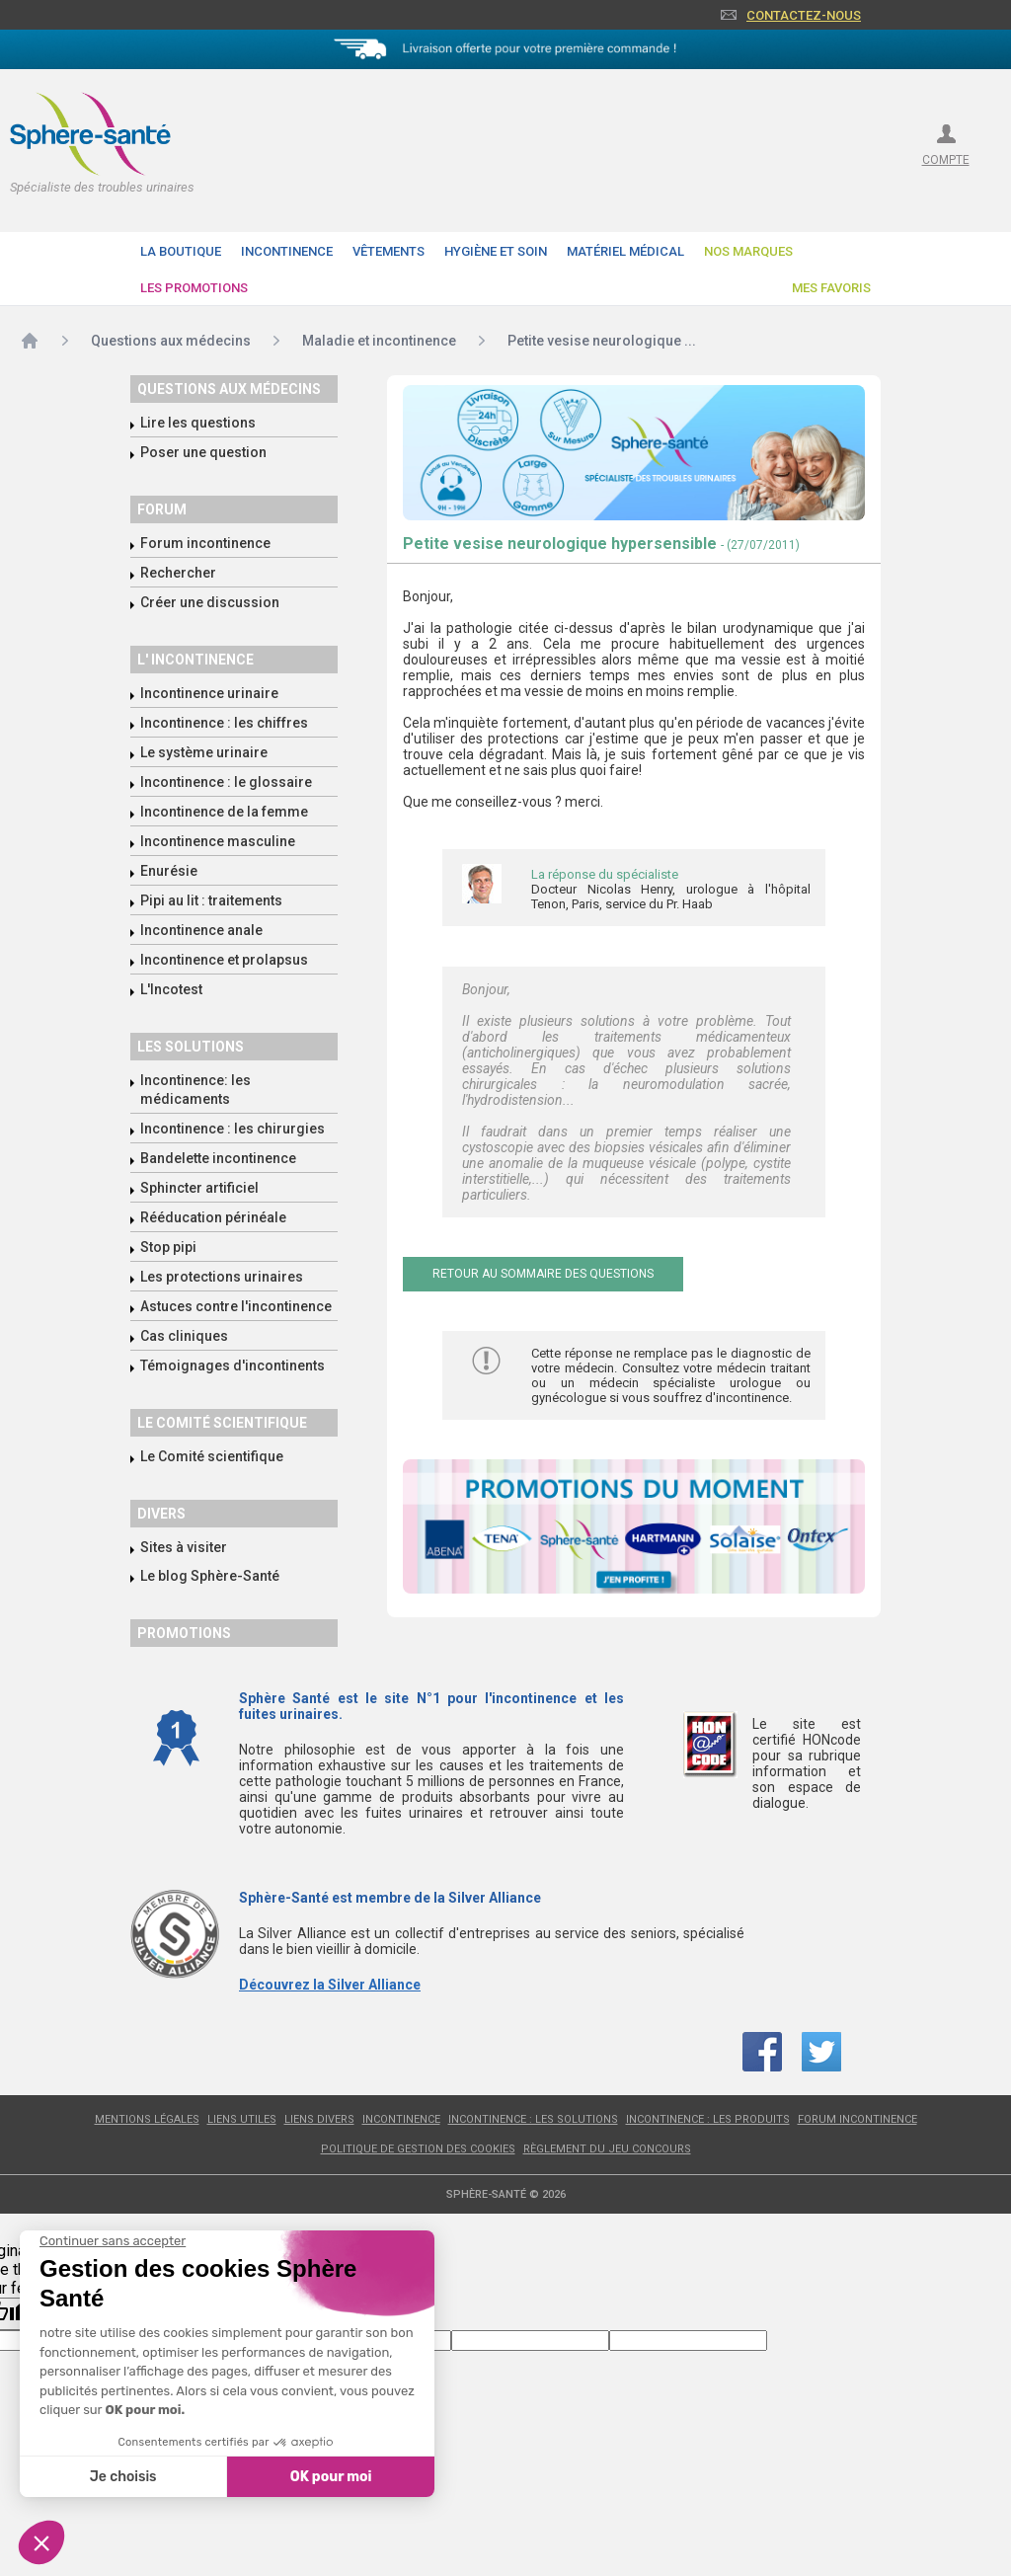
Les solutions (190, 1046)
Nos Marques (748, 251)
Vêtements (388, 251)
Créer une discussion (209, 602)
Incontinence (287, 251)
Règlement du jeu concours (607, 2149)
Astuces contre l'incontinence (236, 1306)
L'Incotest (171, 989)
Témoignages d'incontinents (232, 1365)
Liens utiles (241, 2119)
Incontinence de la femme (224, 812)
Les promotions (194, 287)
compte (946, 160)
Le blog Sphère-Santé (209, 1576)
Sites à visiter (183, 1547)
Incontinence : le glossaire (226, 782)
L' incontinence (195, 659)
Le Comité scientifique (211, 1456)
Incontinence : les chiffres (224, 723)
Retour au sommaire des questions (543, 1274)
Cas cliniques (184, 1336)
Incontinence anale (201, 930)
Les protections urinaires (221, 1277)
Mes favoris (831, 287)
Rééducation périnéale (213, 1217)
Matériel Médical (625, 251)
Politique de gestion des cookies (418, 2149)
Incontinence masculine (217, 841)
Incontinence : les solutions (533, 2119)
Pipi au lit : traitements (211, 900)
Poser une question (203, 452)
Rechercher (178, 573)
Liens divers (319, 2119)
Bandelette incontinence (218, 1158)
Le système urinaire (204, 752)
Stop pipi (168, 1247)
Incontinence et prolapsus (224, 960)
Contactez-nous (803, 15)
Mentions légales (147, 2119)
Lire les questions (198, 422)
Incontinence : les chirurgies (232, 1128)
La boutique (180, 251)
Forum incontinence (205, 543)
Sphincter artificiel (199, 1188)
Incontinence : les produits (708, 2119)
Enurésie (168, 871)
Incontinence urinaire (209, 693)
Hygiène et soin (495, 251)
